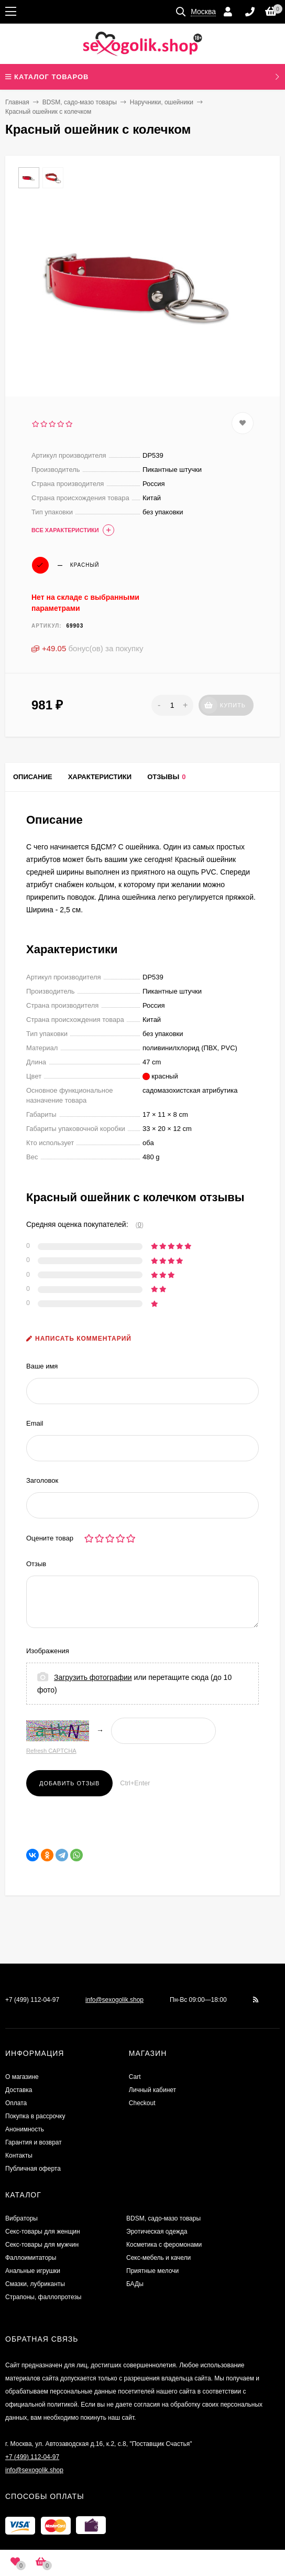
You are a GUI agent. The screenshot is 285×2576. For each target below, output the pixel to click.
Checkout (142, 2103)
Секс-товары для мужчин (42, 2244)
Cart (135, 2077)
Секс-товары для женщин (42, 2231)
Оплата (16, 2103)
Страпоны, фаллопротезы (43, 2297)
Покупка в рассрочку (35, 2116)
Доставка (18, 2090)
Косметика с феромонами (164, 2244)
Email (34, 1423)
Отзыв (36, 1564)
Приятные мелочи (152, 2271)
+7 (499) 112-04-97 (32, 1999)
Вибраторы (21, 2218)
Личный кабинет (152, 2090)
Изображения (47, 1651)
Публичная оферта (33, 2168)
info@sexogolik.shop (114, 1999)
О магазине (22, 2077)
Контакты (18, 2155)
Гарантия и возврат (33, 2142)
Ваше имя (42, 1366)
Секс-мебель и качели (158, 2257)
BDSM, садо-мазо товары (79, 102)
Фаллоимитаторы (30, 2257)
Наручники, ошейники (161, 102)
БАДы (135, 2284)
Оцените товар (49, 1538)
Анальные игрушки (32, 2271)
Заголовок (42, 1480)
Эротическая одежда (157, 2231)
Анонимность (24, 2129)
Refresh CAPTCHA (51, 1751)
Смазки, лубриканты (35, 2284)
